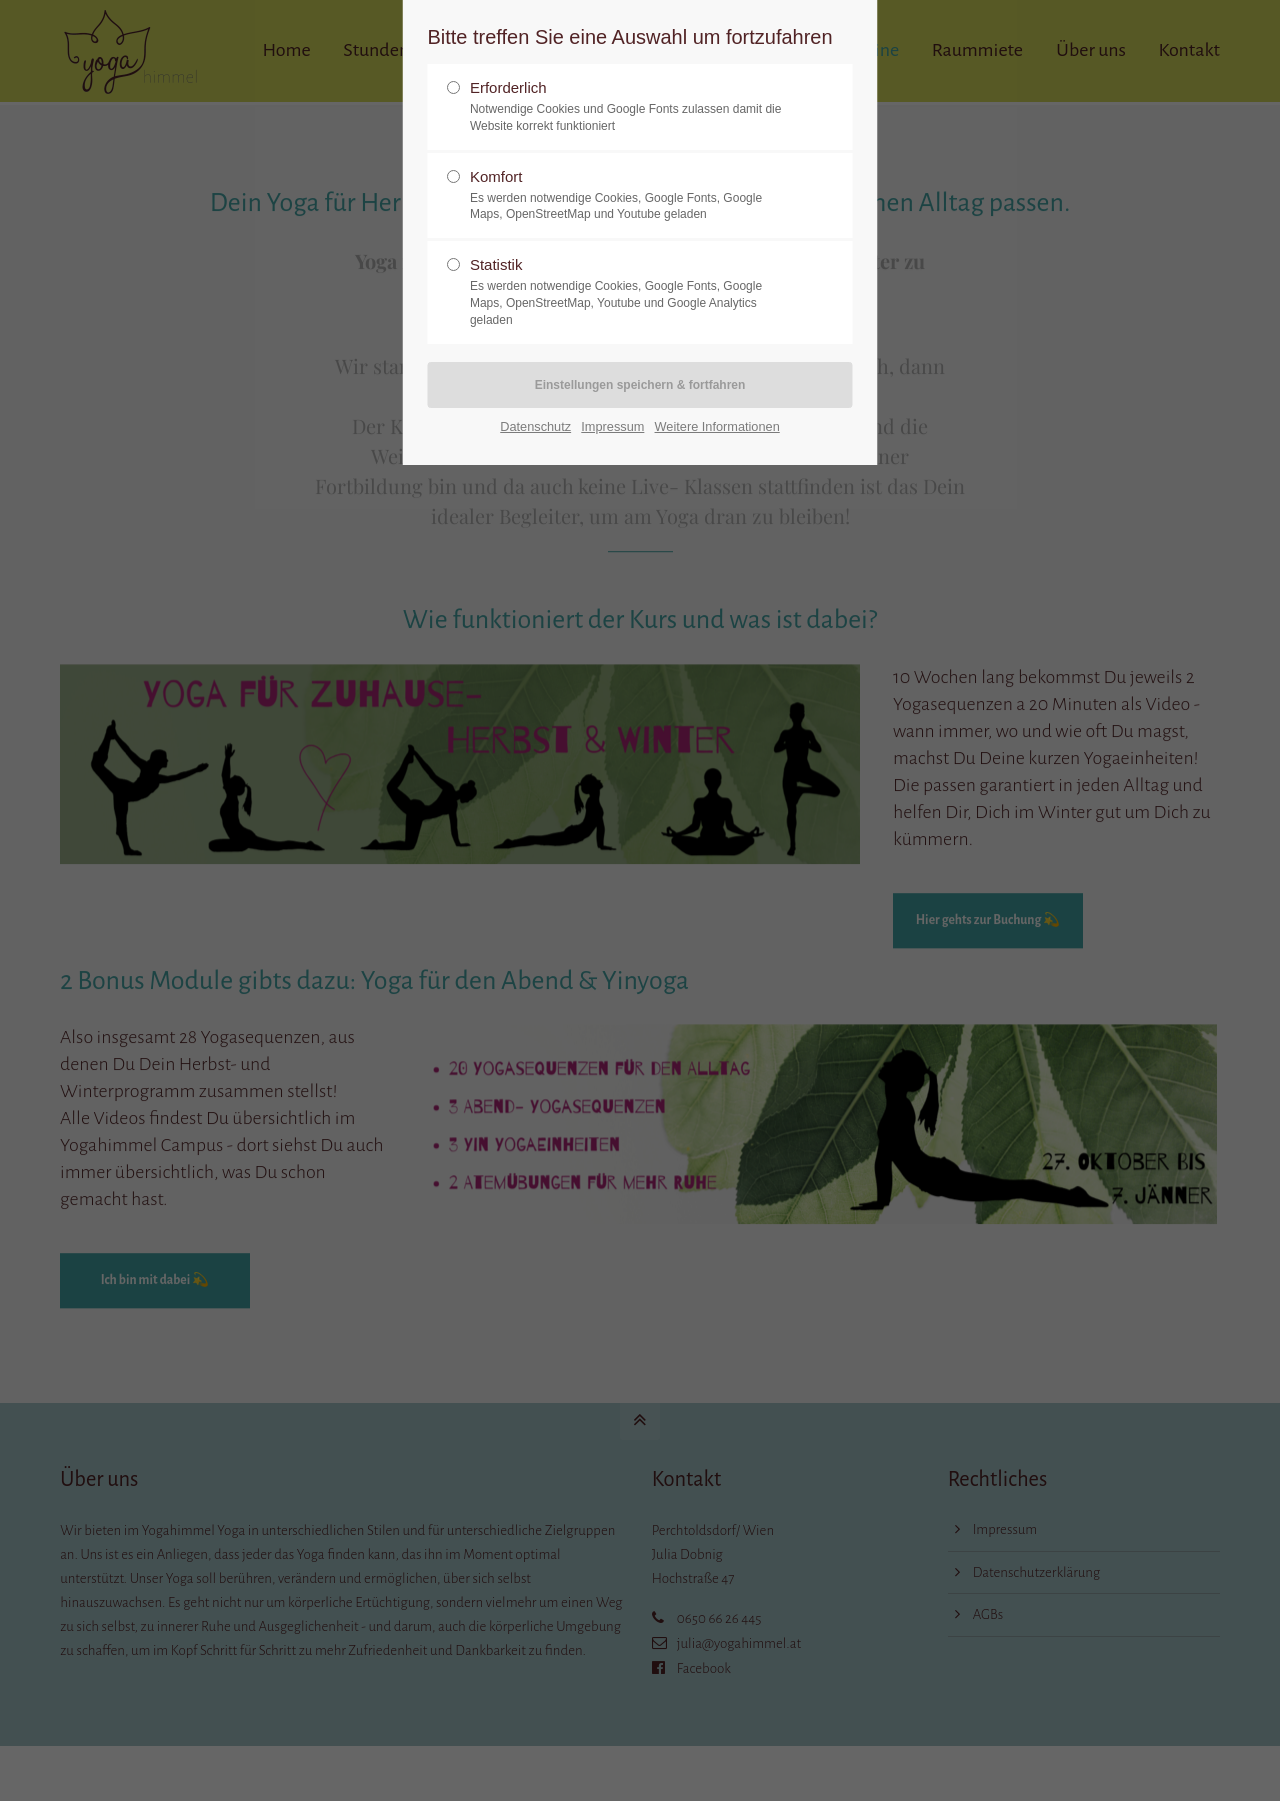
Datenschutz (535, 426)
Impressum (612, 426)
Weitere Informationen (717, 426)
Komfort (632, 196)
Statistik (632, 292)
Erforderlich (632, 107)
